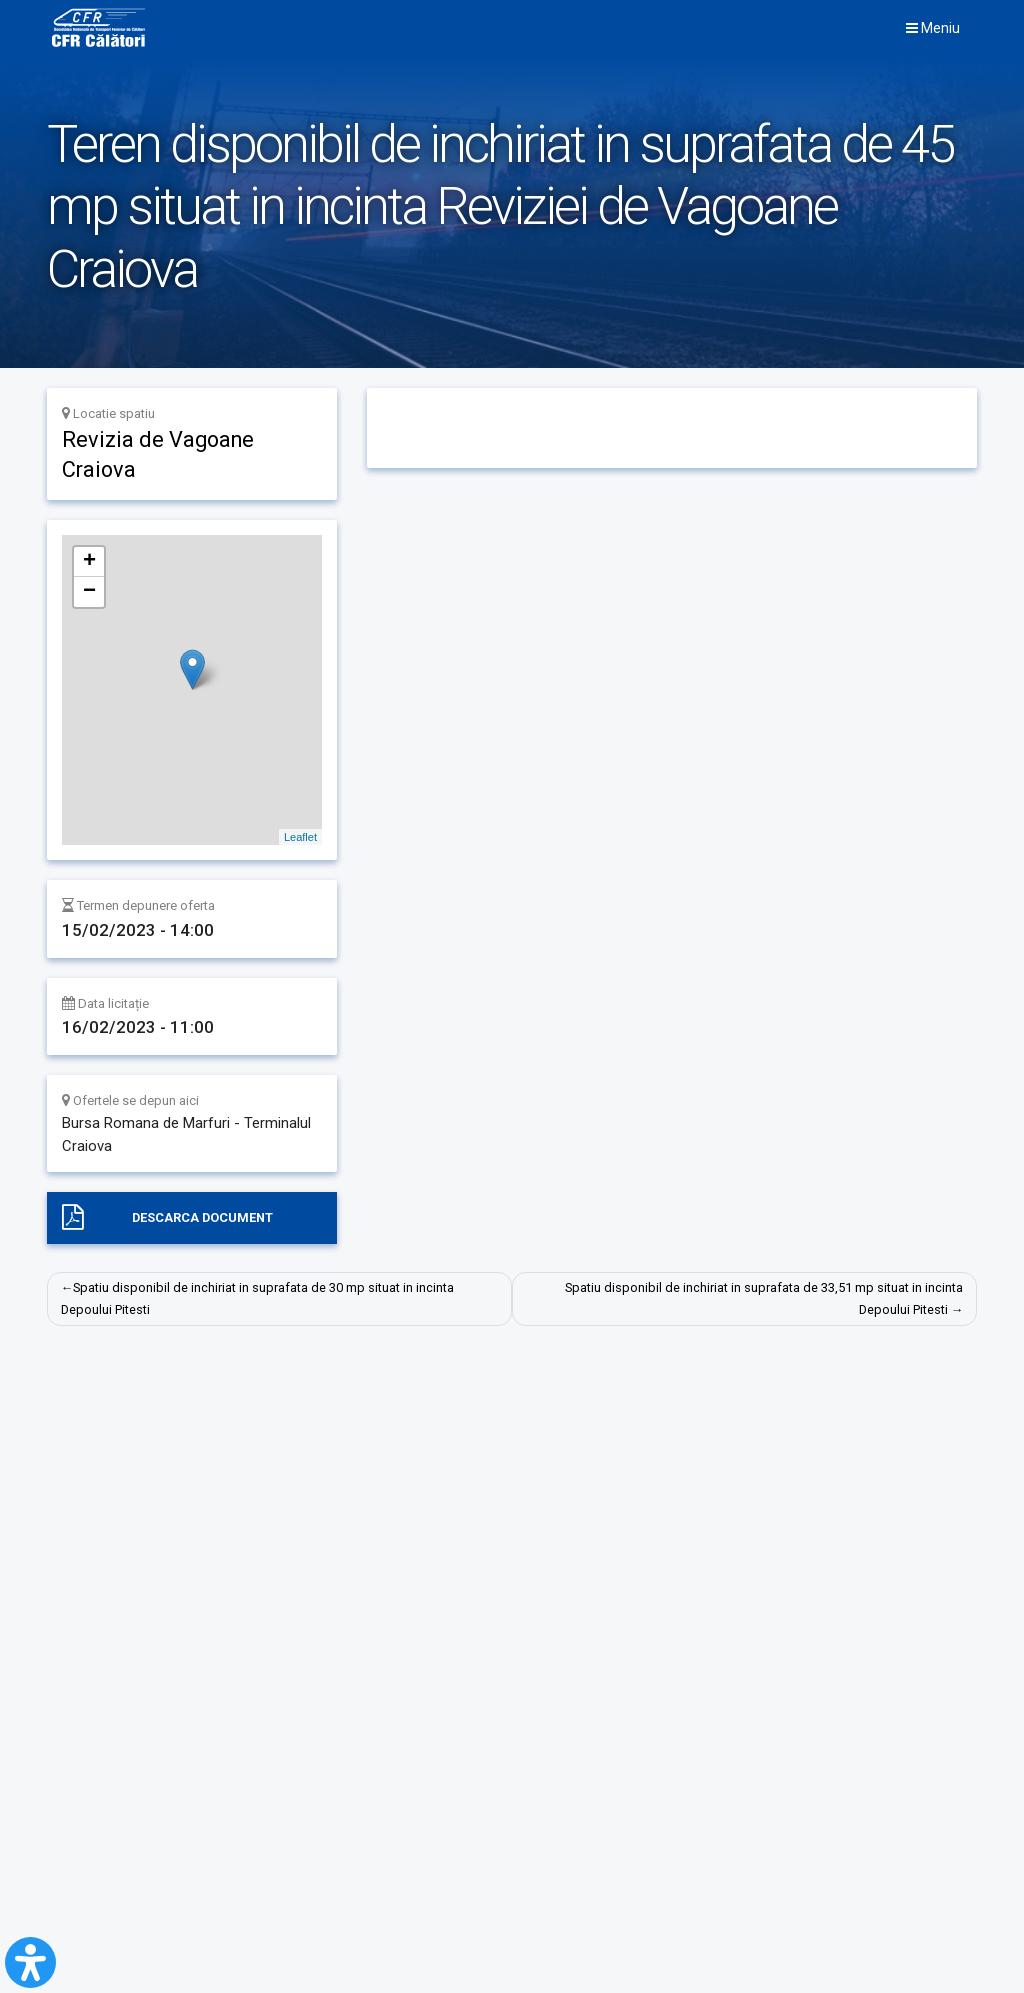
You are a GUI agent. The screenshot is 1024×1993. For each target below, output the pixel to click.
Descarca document (202, 1217)
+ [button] (89, 562)
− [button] (89, 592)
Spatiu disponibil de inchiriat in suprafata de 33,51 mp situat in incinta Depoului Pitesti (763, 1299)
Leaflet (300, 837)
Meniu (933, 29)
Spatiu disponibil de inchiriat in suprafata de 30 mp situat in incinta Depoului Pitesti (258, 1299)
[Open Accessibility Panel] (30, 1962)
